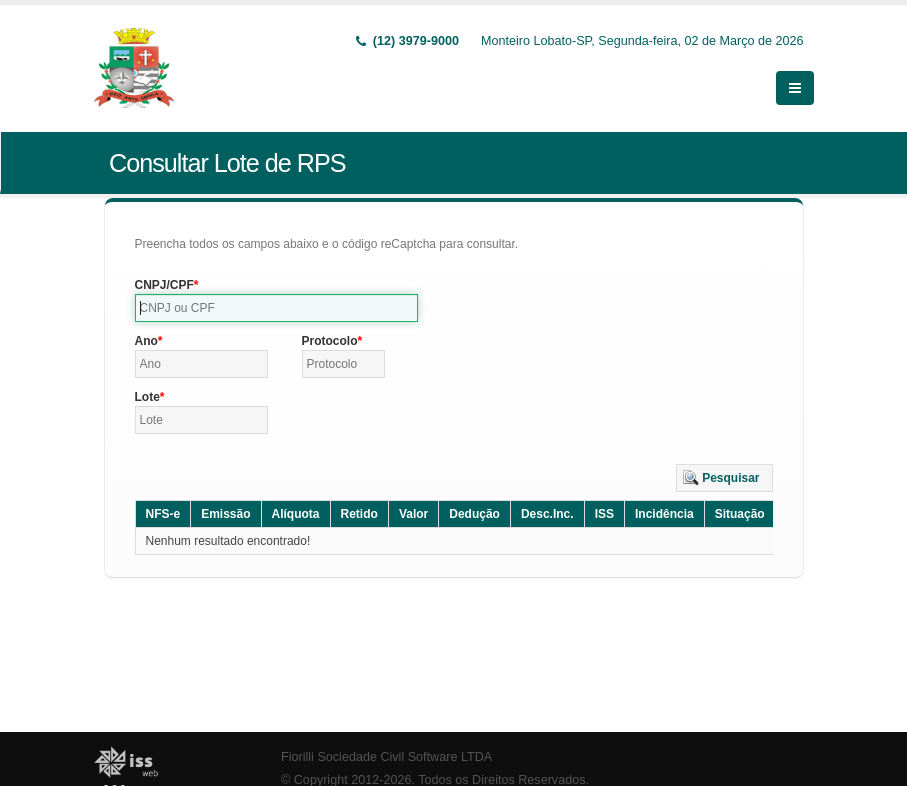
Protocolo (330, 341)
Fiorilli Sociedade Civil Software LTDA (386, 757)
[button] (724, 478)
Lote (147, 397)
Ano (146, 341)
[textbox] (277, 308)
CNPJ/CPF (164, 285)
